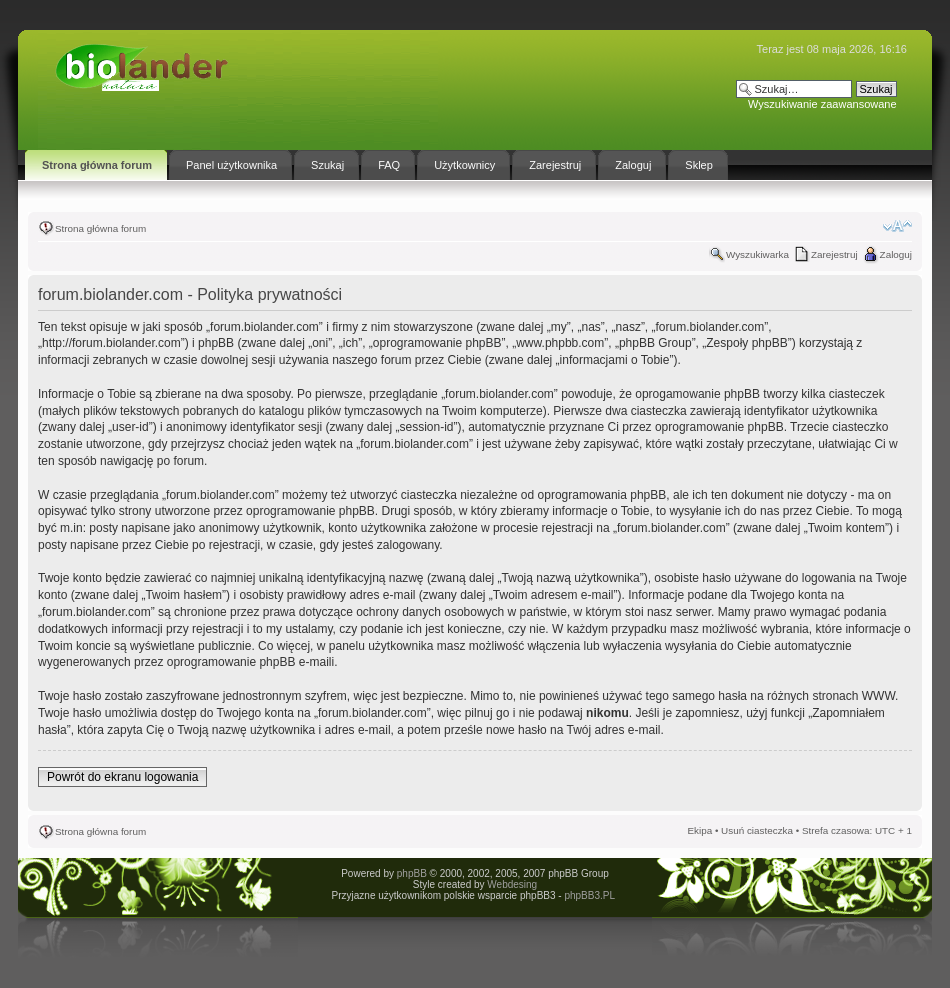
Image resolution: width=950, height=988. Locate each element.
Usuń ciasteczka (757, 830)
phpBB (412, 873)
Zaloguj (896, 254)
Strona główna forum (100, 228)
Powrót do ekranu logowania (122, 777)
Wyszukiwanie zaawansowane (822, 104)
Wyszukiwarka (757, 254)
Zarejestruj (834, 254)
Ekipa (699, 830)
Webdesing (512, 884)
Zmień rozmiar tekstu (897, 226)
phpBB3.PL (589, 895)
